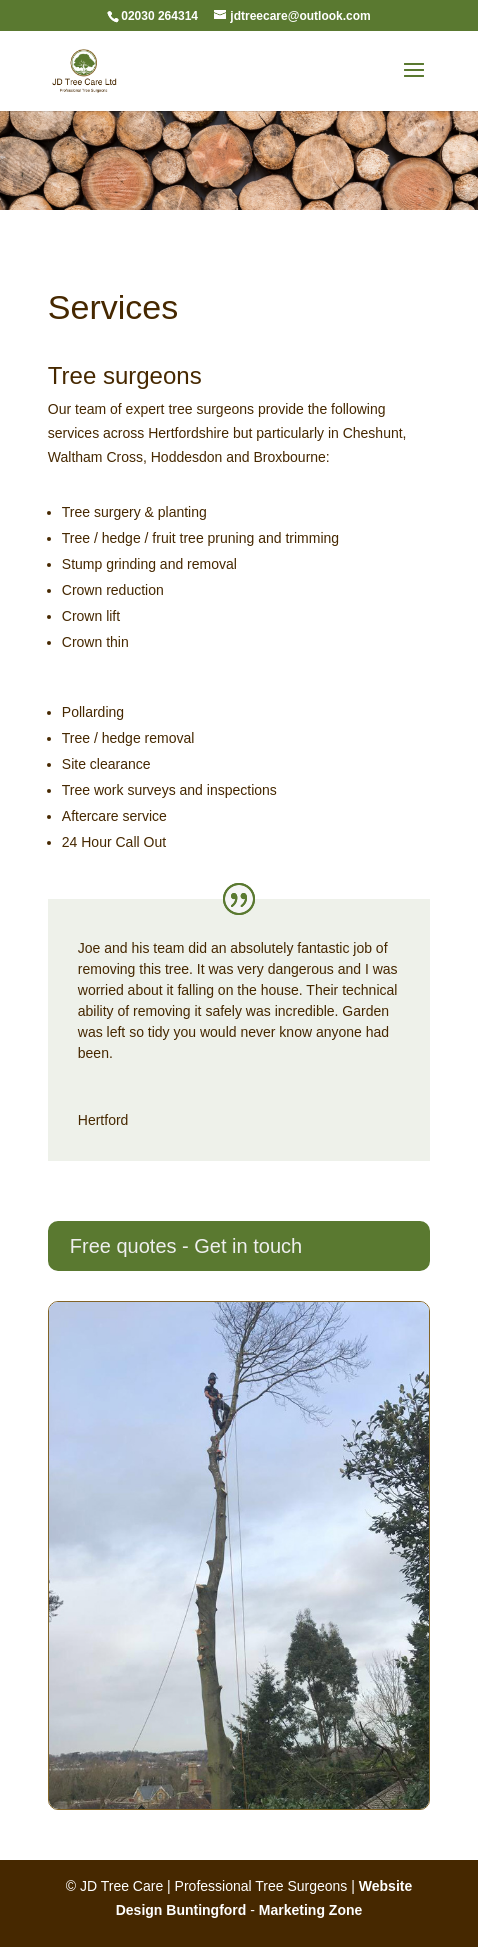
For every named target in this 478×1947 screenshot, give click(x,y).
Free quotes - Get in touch (186, 1246)
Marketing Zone (310, 1910)
